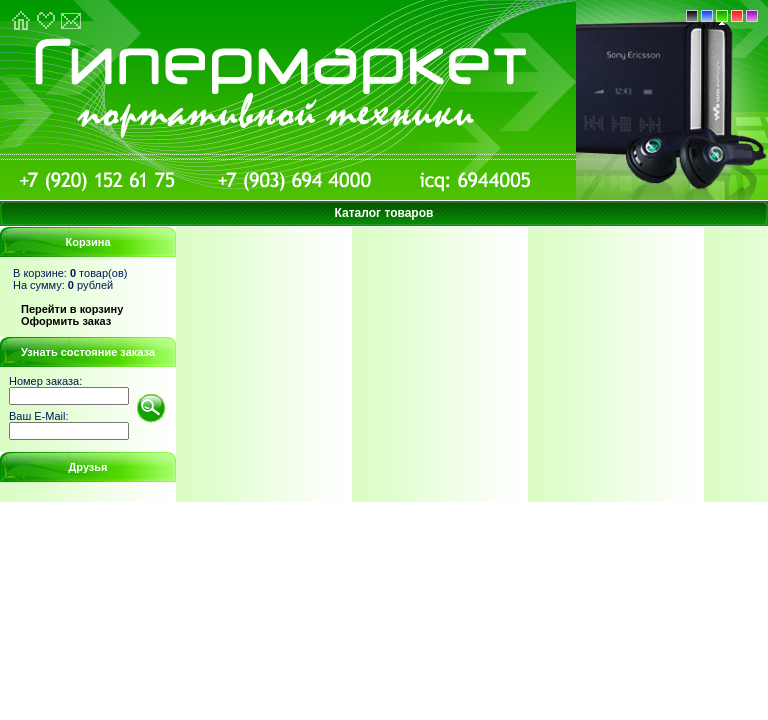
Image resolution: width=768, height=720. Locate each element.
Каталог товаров (384, 213)
